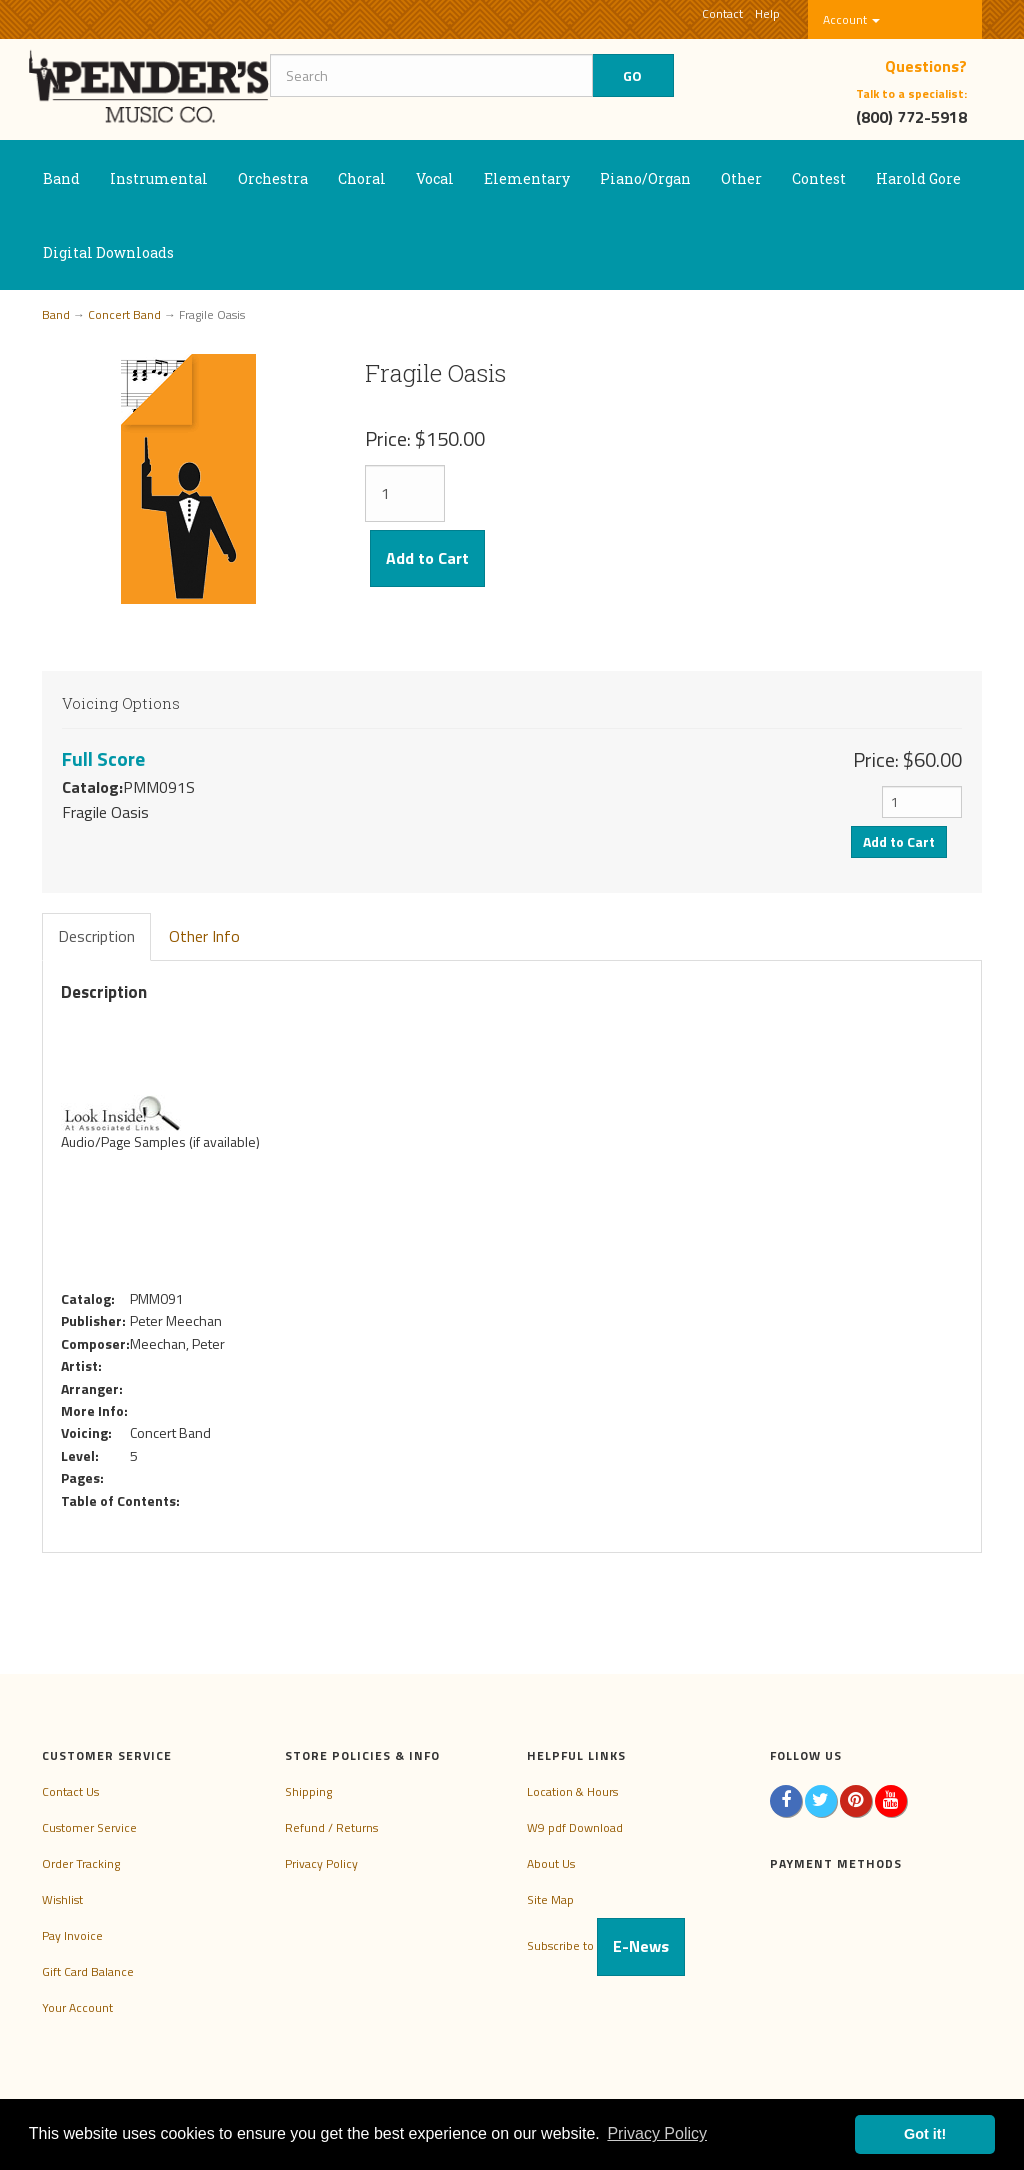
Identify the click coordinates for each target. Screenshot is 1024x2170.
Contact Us (70, 1791)
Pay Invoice (72, 1935)
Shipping (308, 1791)
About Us (551, 1863)
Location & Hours (572, 1791)
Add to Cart (427, 558)
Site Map (550, 1899)
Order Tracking (81, 1863)
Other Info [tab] (204, 936)
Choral (362, 178)
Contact (722, 13)
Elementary (527, 178)
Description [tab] (96, 936)
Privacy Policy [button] (657, 2133)
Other (741, 178)
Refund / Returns (331, 1827)
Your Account (77, 2007)
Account (851, 19)
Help (767, 13)
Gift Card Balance (88, 1971)
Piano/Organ (645, 178)
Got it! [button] (925, 2134)
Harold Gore (918, 178)
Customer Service (89, 1827)
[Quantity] (405, 493)
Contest (819, 178)
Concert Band (124, 314)
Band (61, 178)
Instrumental (159, 178)
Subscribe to (606, 1945)
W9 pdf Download (575, 1827)
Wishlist (62, 1899)
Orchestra (273, 178)
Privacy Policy (321, 1863)
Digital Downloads (108, 252)
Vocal (435, 178)
